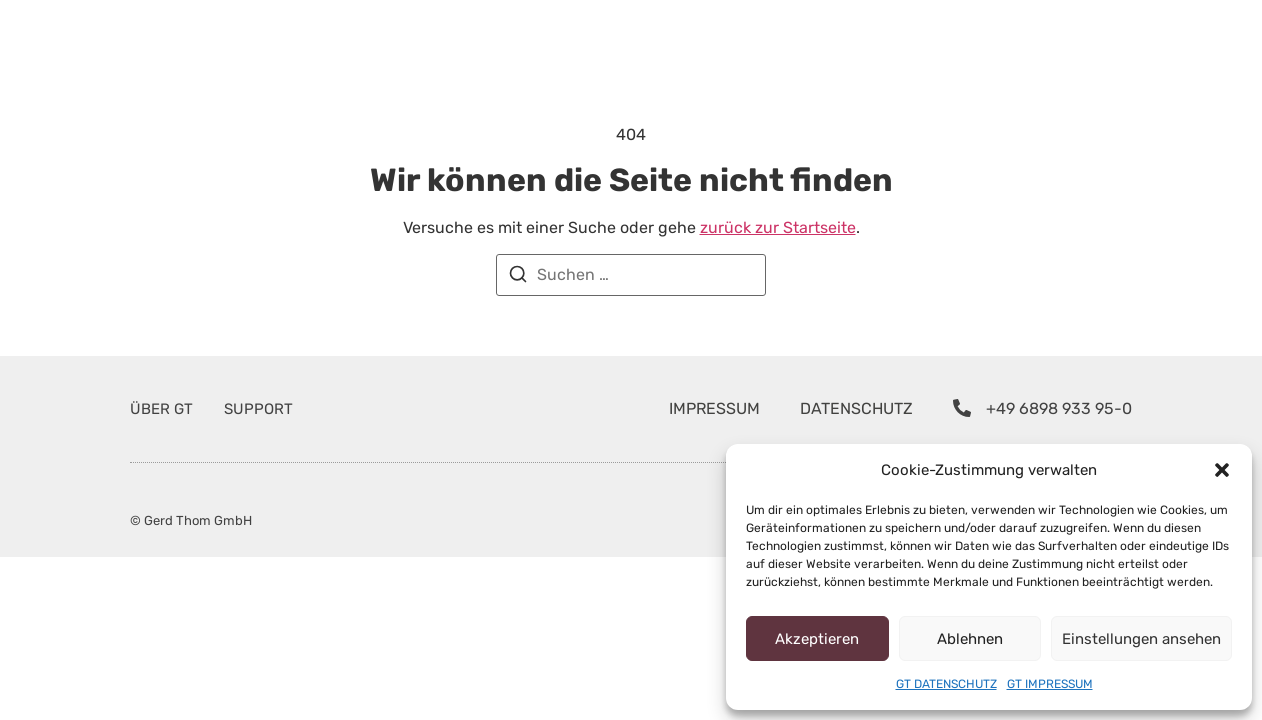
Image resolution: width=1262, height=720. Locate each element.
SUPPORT (257, 409)
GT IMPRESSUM (1051, 684)
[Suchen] (518, 277)
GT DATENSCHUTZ (945, 684)
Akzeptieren (823, 639)
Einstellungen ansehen (1153, 639)
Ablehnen (988, 639)
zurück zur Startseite (755, 227)
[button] (1222, 470)
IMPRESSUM (735, 408)
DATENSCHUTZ (879, 408)
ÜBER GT (162, 409)
